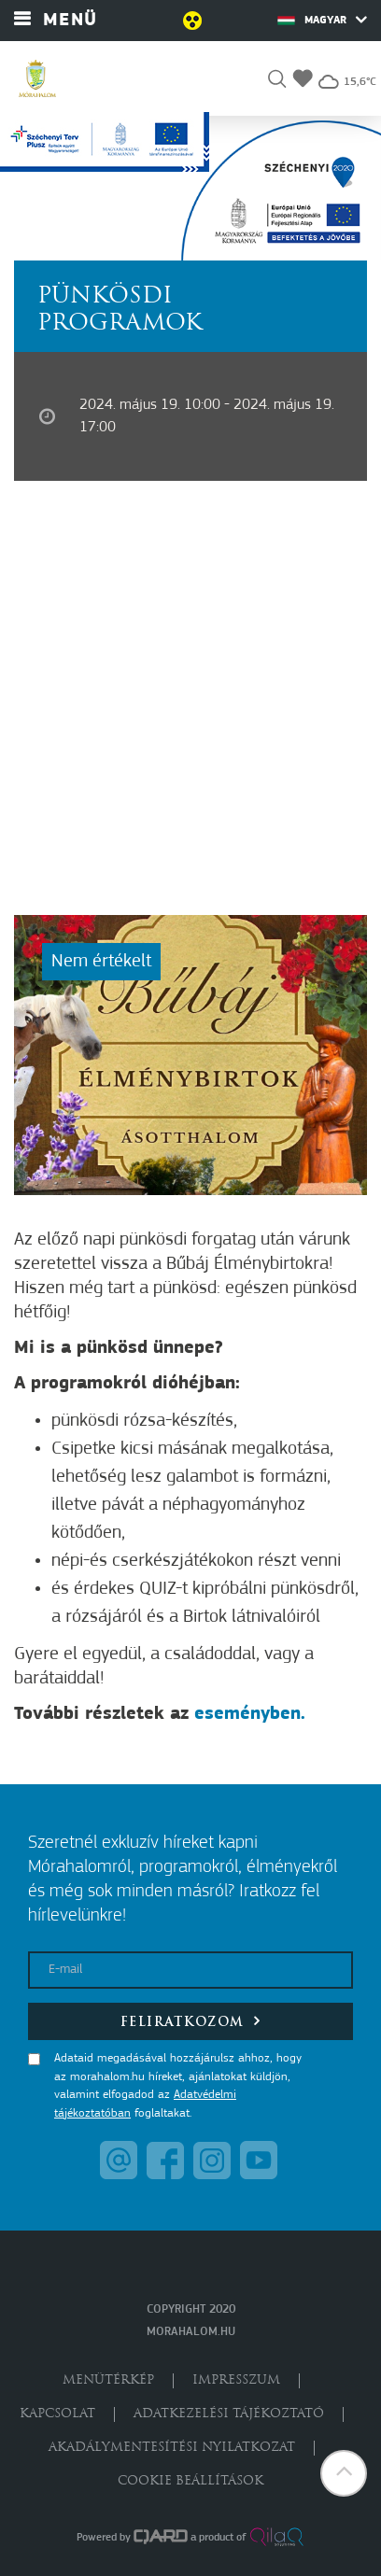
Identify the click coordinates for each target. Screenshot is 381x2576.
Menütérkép (108, 2380)
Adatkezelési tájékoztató (229, 2414)
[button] (277, 82)
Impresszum (236, 2380)
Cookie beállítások (190, 2481)
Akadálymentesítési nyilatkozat (172, 2448)
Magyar (322, 20)
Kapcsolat (57, 2414)
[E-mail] (190, 1970)
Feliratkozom (190, 2021)
